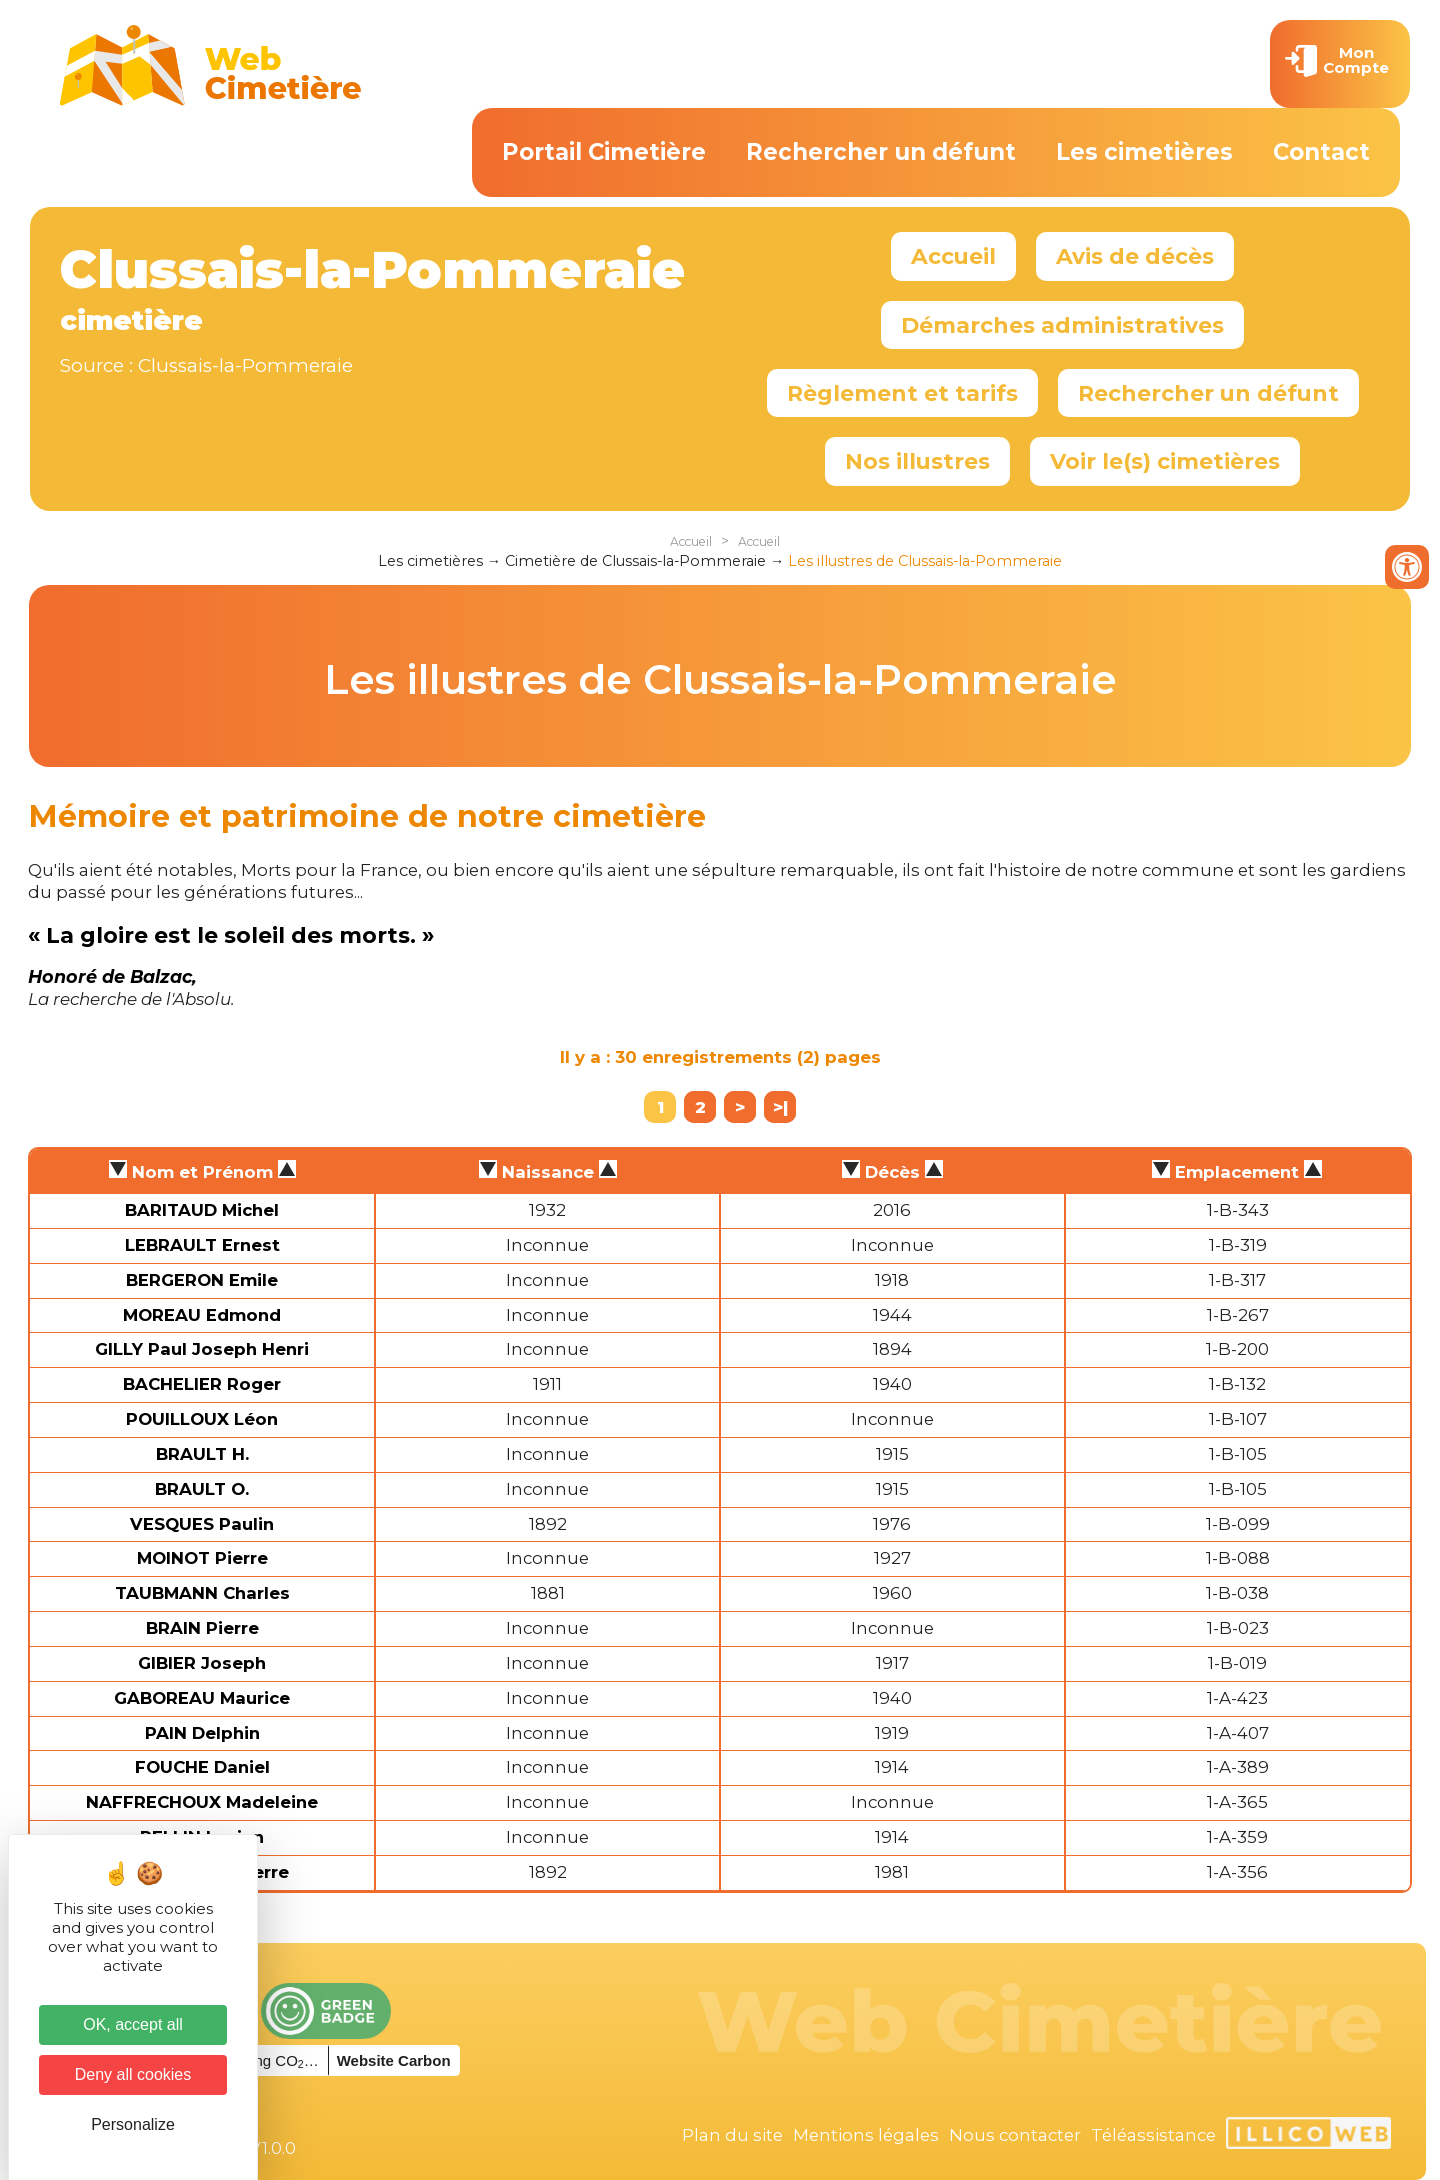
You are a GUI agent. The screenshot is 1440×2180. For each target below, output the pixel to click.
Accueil (953, 256)
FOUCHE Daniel (202, 1767)
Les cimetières (1144, 152)
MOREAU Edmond (202, 1315)
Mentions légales (866, 2135)
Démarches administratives (1062, 325)
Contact (1321, 152)
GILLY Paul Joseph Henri (202, 1349)
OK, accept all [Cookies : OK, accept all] (133, 2024)
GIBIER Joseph (202, 1663)
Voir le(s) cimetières (1165, 461)
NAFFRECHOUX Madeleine (202, 1802)
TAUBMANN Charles (202, 1593)
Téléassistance (1153, 2135)
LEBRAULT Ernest (202, 1245)
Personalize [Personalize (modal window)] (133, 2124)
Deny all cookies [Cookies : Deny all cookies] (133, 2074)
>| (780, 1107)
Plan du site (732, 2135)
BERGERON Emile (202, 1280)
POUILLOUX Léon (202, 1419)
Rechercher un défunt (881, 152)
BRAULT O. (202, 1489)
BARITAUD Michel (202, 1210)
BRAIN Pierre (202, 1628)
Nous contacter (1015, 2135)
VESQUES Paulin (202, 1524)
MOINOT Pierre (202, 1558)
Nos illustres (917, 461)
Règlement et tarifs (902, 393)
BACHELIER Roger (202, 1384)
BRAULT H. (202, 1454)
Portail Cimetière (604, 152)
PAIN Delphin (202, 1733)
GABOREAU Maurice (202, 1698)
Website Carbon (394, 2060)
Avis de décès (1135, 256)
